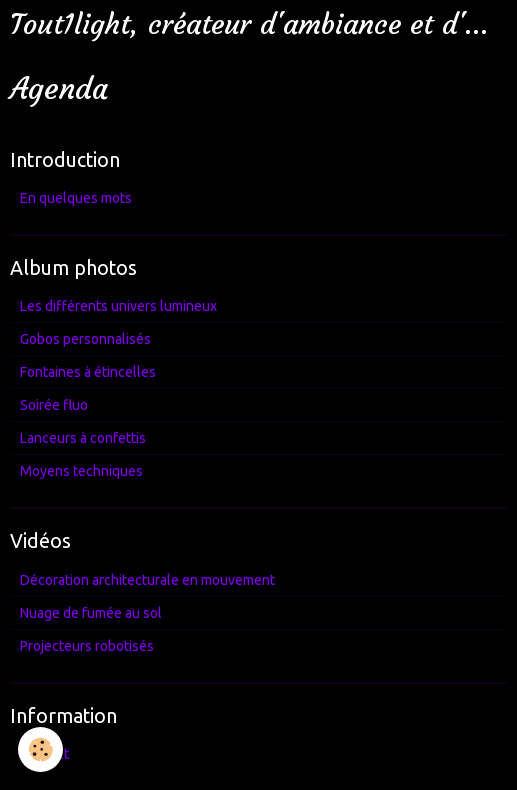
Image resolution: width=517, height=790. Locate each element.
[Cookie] (40, 749)
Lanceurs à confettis (83, 438)
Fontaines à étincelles (88, 372)
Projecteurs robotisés (87, 646)
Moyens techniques (81, 471)
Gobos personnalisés (85, 339)
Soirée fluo (54, 405)
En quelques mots (76, 198)
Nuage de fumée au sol (91, 613)
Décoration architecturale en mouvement (147, 580)
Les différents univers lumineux (118, 306)
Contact (44, 754)
